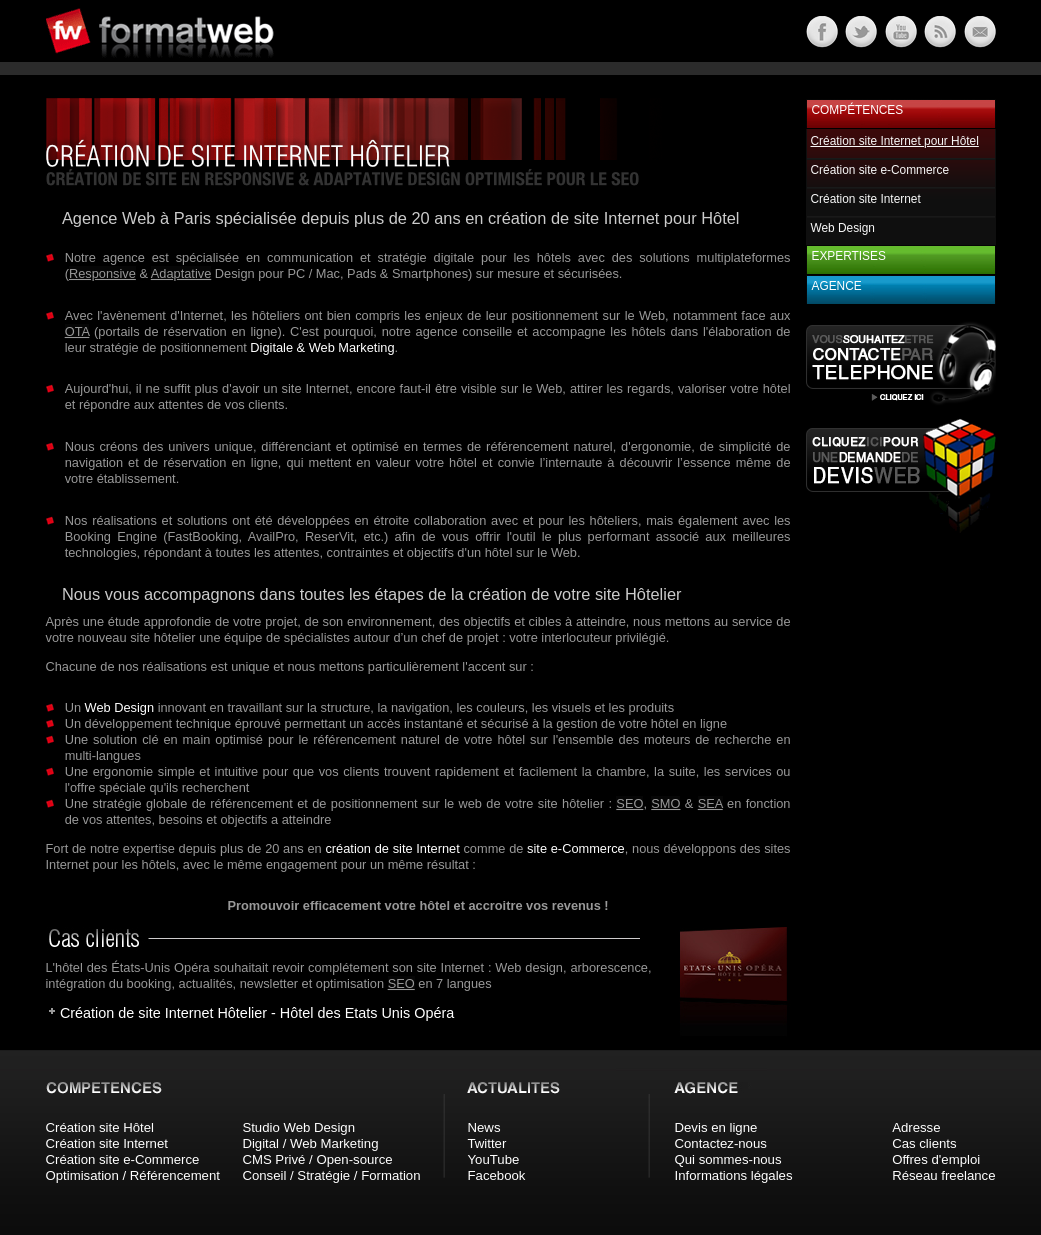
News (484, 1127)
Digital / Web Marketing (310, 1143)
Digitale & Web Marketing (322, 347)
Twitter (487, 1143)
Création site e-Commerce (880, 170)
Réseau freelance (943, 1175)
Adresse (916, 1127)
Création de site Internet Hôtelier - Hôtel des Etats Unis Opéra (257, 1013)
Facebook (497, 1175)
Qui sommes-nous (728, 1159)
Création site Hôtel (100, 1127)
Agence (837, 286)
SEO (629, 803)
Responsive (102, 273)
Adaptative (181, 273)
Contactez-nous (721, 1143)
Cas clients (924, 1143)
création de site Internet (392, 848)
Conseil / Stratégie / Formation (331, 1175)
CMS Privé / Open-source (317, 1159)
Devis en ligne (716, 1127)
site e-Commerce (576, 848)
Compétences (858, 110)
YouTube (494, 1159)
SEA (710, 803)
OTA (77, 331)
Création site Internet (866, 199)
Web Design (119, 707)
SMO (665, 803)
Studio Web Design (298, 1127)
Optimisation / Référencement (133, 1175)
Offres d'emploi (936, 1159)
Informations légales (734, 1175)
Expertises (849, 256)
